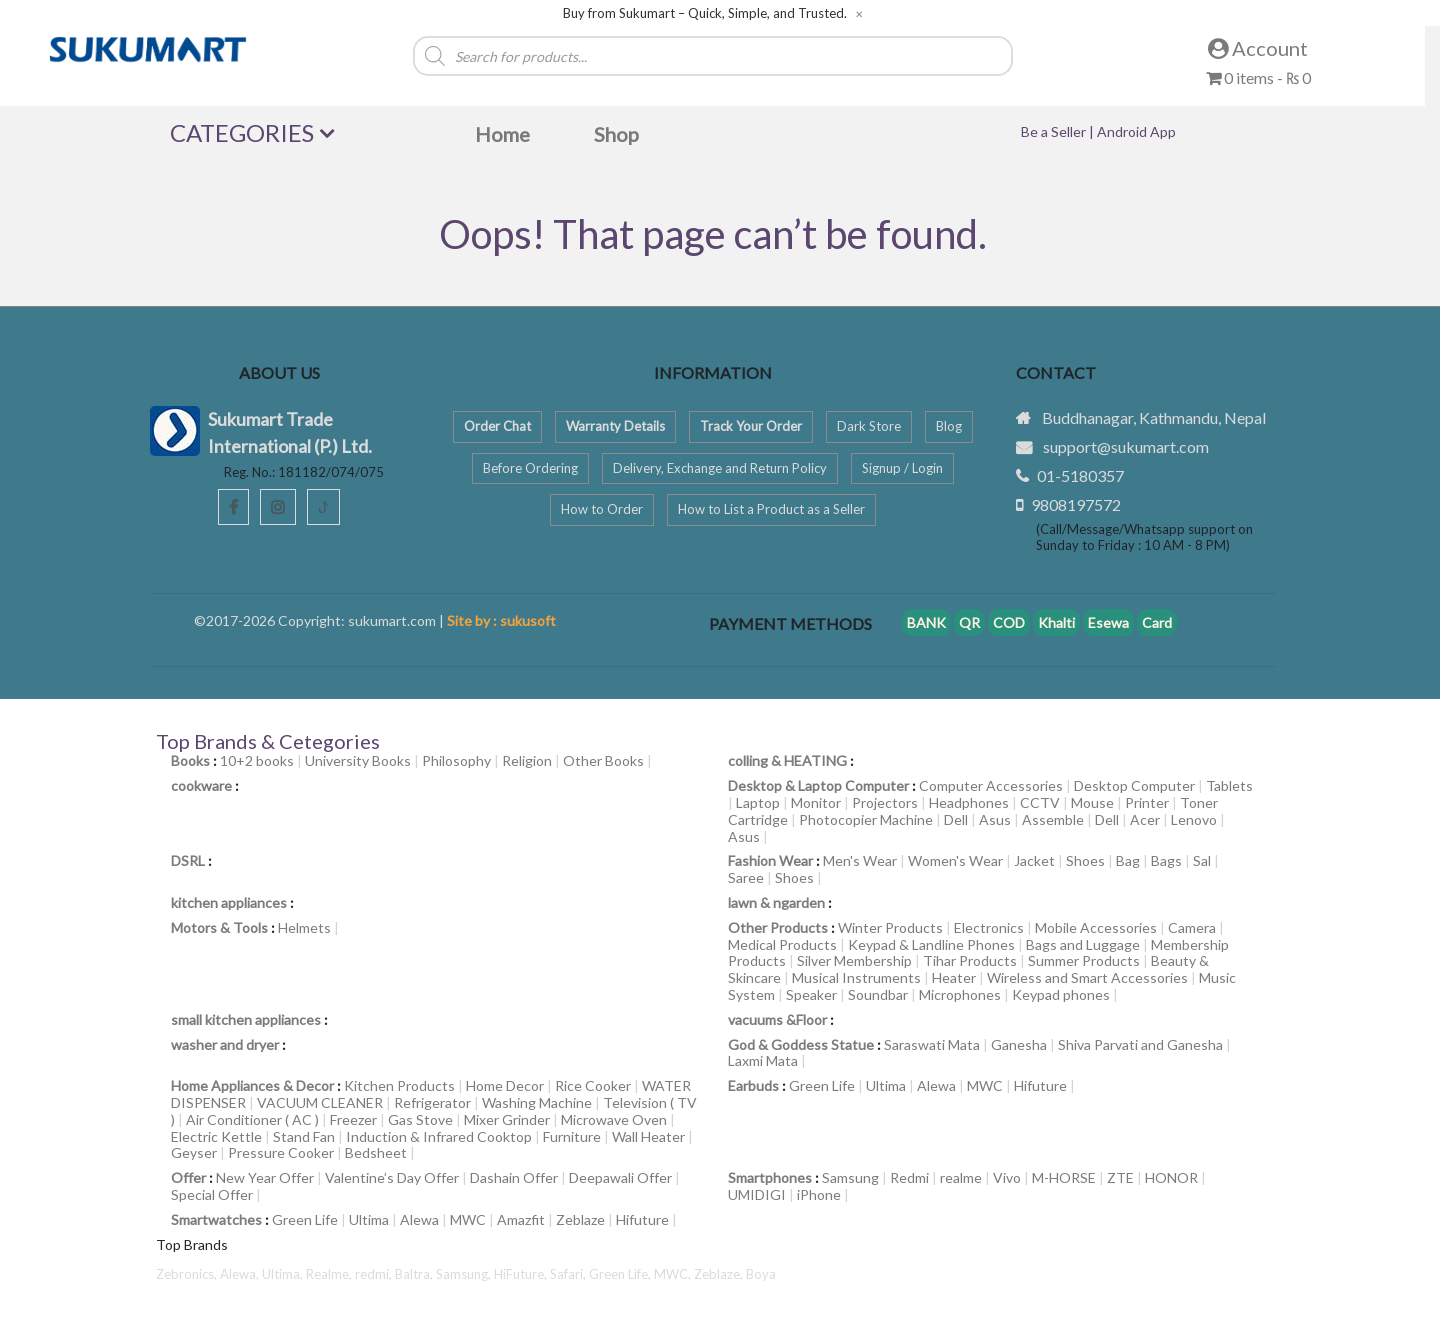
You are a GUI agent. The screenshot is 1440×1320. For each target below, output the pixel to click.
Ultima (886, 1085)
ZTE (1120, 1177)
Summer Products (1084, 960)
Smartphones (770, 1177)
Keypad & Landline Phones (931, 944)
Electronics (989, 927)
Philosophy (456, 760)
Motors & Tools (219, 927)
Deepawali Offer (620, 1177)
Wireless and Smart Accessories (1087, 977)
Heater (954, 977)
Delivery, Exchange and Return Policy (720, 468)
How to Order (602, 509)
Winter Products (890, 927)
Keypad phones (1061, 994)
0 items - (1258, 77)
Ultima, (284, 1274)
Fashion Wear (770, 860)
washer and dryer (225, 1044)
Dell (956, 819)
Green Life (822, 1085)
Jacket (1034, 860)
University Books (358, 760)
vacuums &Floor (777, 1019)
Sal (1202, 860)
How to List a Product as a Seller (771, 509)
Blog (949, 426)
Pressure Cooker (281, 1152)
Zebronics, (186, 1274)
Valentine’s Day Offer (392, 1177)
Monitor (816, 802)
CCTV (1040, 802)
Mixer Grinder (507, 1119)
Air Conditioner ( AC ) (252, 1119)
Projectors (885, 802)
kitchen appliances (229, 902)
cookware (201, 785)
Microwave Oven (614, 1119)
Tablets (1229, 785)
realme (961, 1177)
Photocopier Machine (866, 819)
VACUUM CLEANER (320, 1102)
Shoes (1085, 860)
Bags (1166, 860)
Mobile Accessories (1096, 927)
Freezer (353, 1119)
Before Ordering (530, 468)
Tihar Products (970, 960)
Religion (527, 760)
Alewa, (241, 1274)
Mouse (1092, 802)
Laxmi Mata (763, 1060)
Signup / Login (902, 468)
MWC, (674, 1274)
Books (190, 760)
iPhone (819, 1194)
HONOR (1171, 1177)
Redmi (909, 1177)
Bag (1128, 860)
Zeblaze (580, 1219)
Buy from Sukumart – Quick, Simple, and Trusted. (705, 13)
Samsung (850, 1177)
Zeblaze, (720, 1274)
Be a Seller (1055, 131)
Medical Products (782, 944)
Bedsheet (376, 1152)
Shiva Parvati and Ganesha (1140, 1044)
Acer (1145, 819)
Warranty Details (615, 426)
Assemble (1053, 819)
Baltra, (415, 1274)
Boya (761, 1274)
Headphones (969, 802)
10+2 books (257, 760)
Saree (746, 877)
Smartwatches (216, 1219)
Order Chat (497, 426)
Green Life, (621, 1274)
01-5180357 (1080, 475)
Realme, (330, 1274)
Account (1258, 48)
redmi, (375, 1274)
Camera (1192, 927)
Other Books (603, 760)
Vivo (1007, 1177)
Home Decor (505, 1085)
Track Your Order (751, 426)
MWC (985, 1085)
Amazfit (521, 1219)
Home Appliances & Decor (252, 1085)
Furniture (572, 1136)
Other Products (778, 927)
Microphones (960, 994)
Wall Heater (648, 1136)
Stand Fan (304, 1136)
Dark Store (869, 426)
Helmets (304, 927)
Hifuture (1040, 1085)
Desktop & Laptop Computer (818, 785)
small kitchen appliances (246, 1019)
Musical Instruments (856, 977)
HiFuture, (522, 1274)
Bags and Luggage (1083, 944)
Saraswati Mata (932, 1044)
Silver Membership (854, 960)
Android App (1136, 131)
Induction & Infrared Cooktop (439, 1136)
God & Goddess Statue (801, 1044)
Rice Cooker (593, 1085)
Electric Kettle (216, 1136)
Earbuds (753, 1085)
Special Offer (212, 1194)
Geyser (194, 1152)
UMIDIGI (757, 1194)
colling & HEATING (787, 760)
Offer (188, 1177)
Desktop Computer (1134, 785)
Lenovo (1194, 819)
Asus (995, 819)
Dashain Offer (514, 1177)
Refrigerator (432, 1102)
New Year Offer (265, 1177)
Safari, (569, 1274)
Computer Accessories (991, 785)
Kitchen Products (399, 1085)
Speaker (811, 994)
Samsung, (465, 1274)
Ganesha (1019, 1044)
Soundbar (878, 994)
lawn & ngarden (776, 902)
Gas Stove (420, 1119)
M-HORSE (1064, 1177)
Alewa (936, 1085)
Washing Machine (537, 1102)
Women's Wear (955, 860)
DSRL (188, 860)
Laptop (758, 802)
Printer (1147, 802)
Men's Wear (860, 860)
